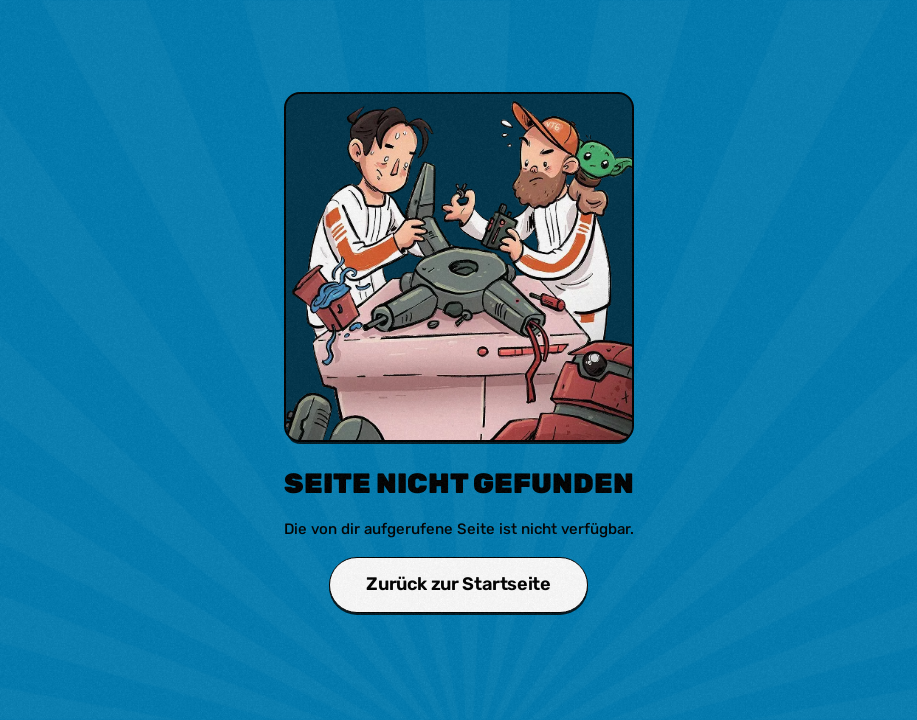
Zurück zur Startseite (458, 584)
